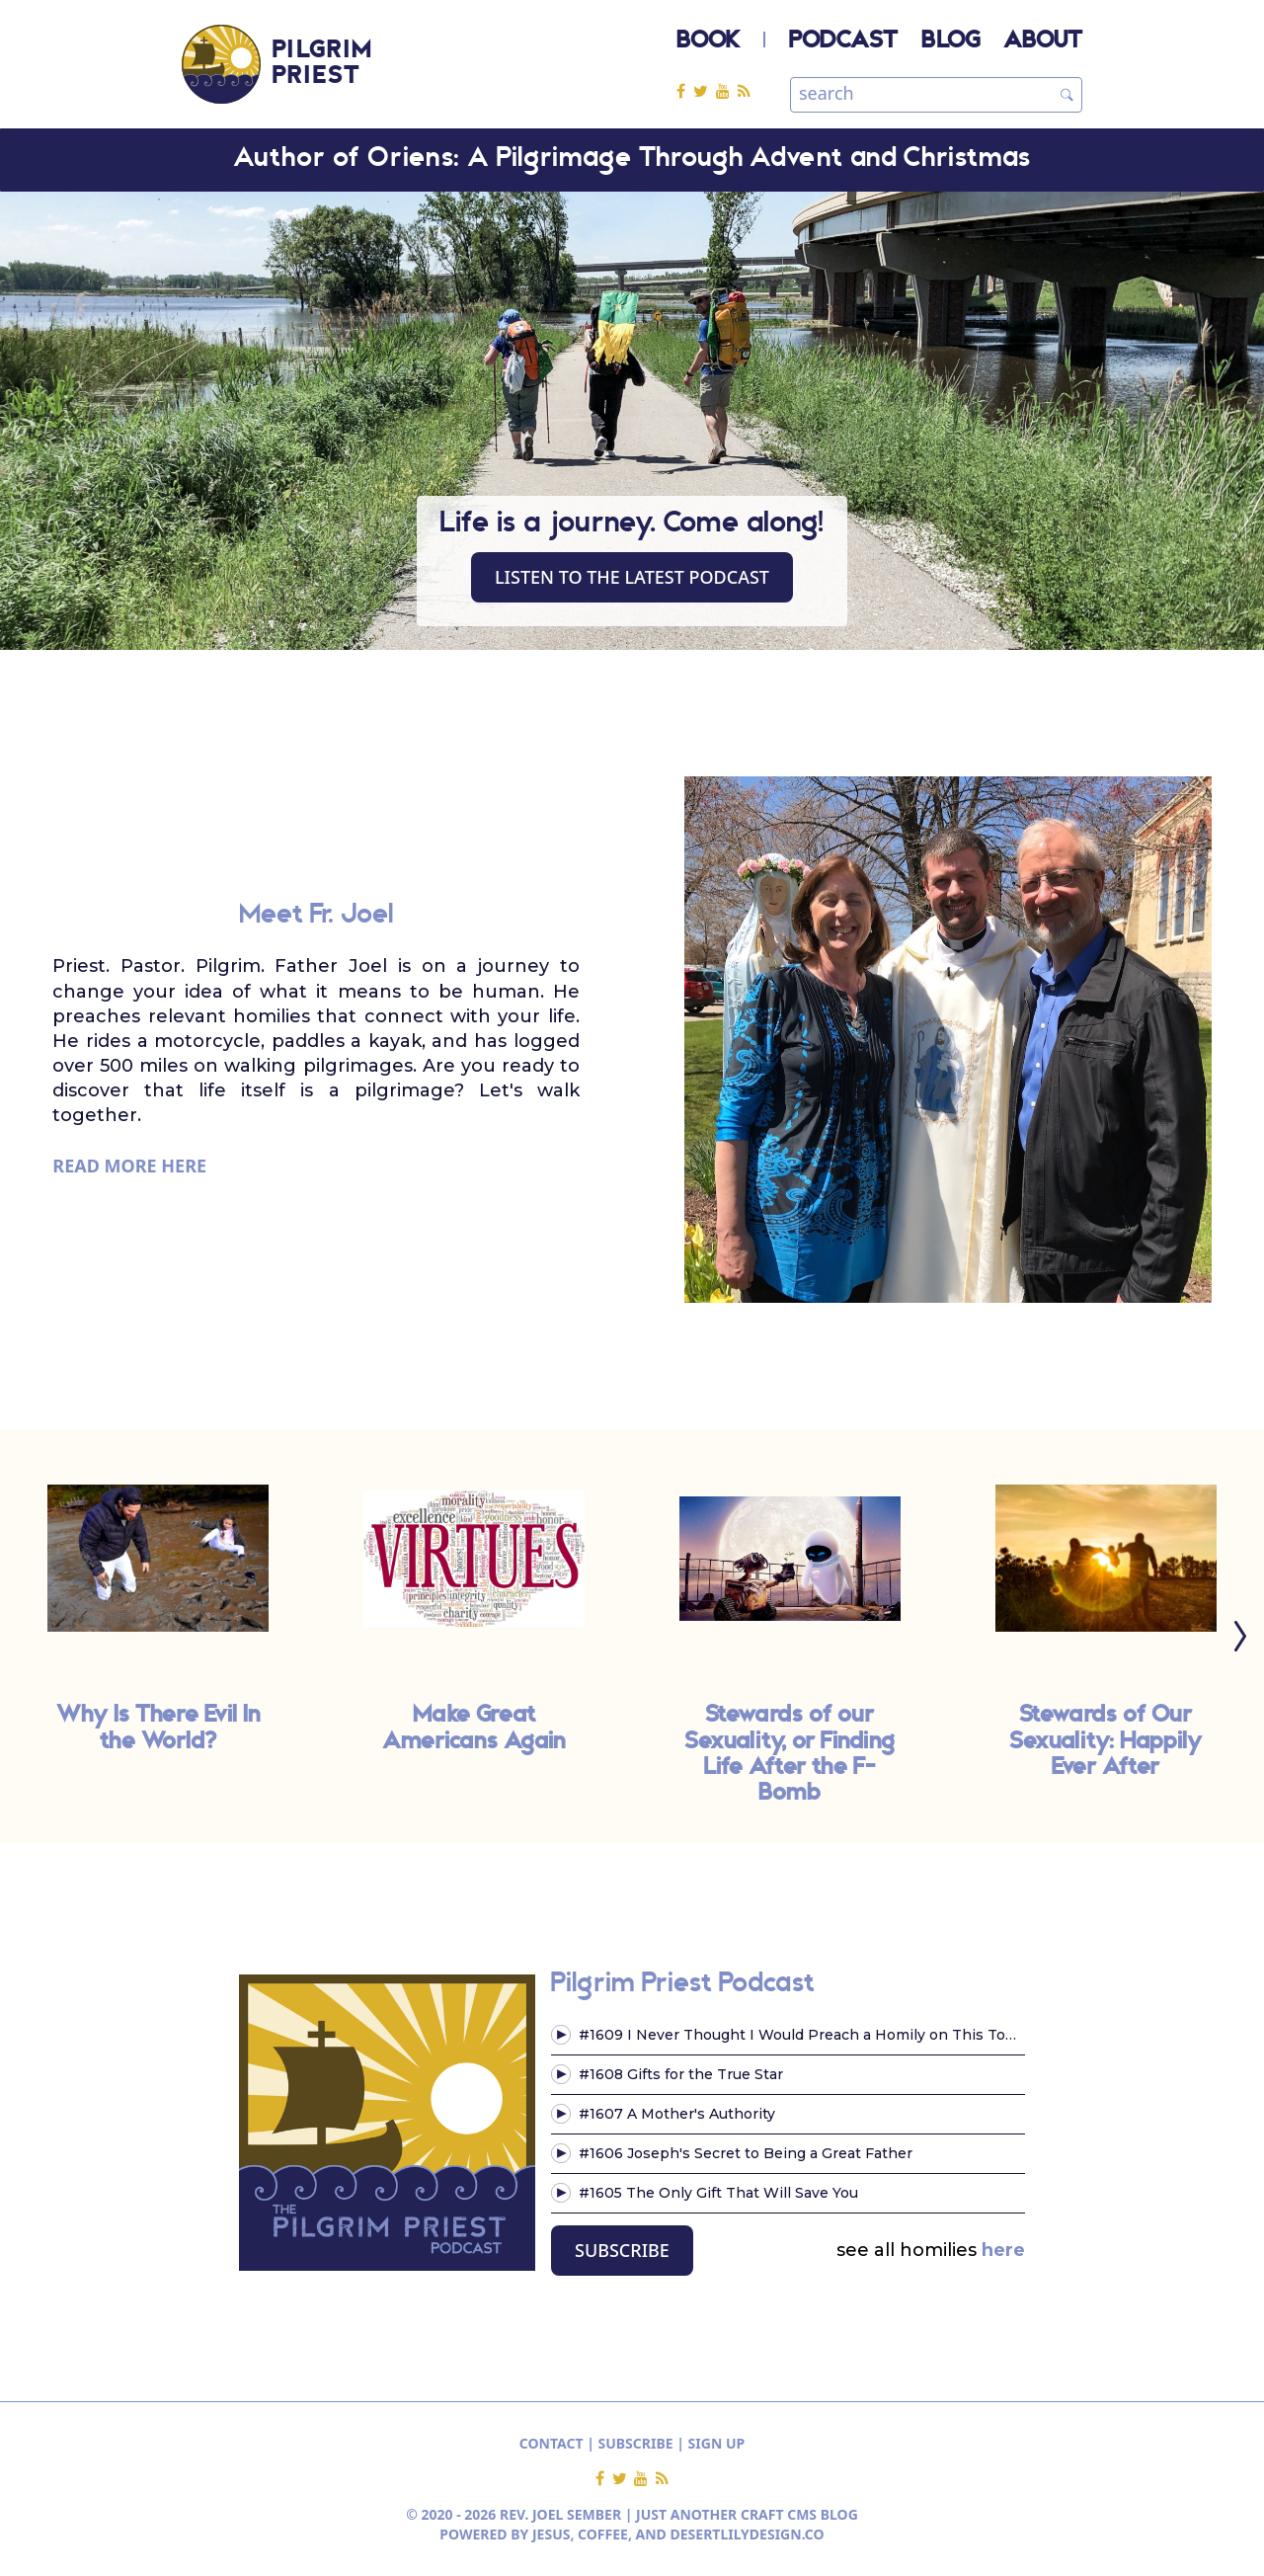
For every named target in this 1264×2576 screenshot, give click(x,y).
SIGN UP (717, 2443)
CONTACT (551, 2443)
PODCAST (843, 41)
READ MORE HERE (129, 1165)
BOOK (708, 41)
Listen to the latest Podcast (632, 577)
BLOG (950, 41)
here (1003, 2250)
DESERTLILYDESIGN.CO (748, 2534)
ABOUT (1042, 41)
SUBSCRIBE (622, 2250)
